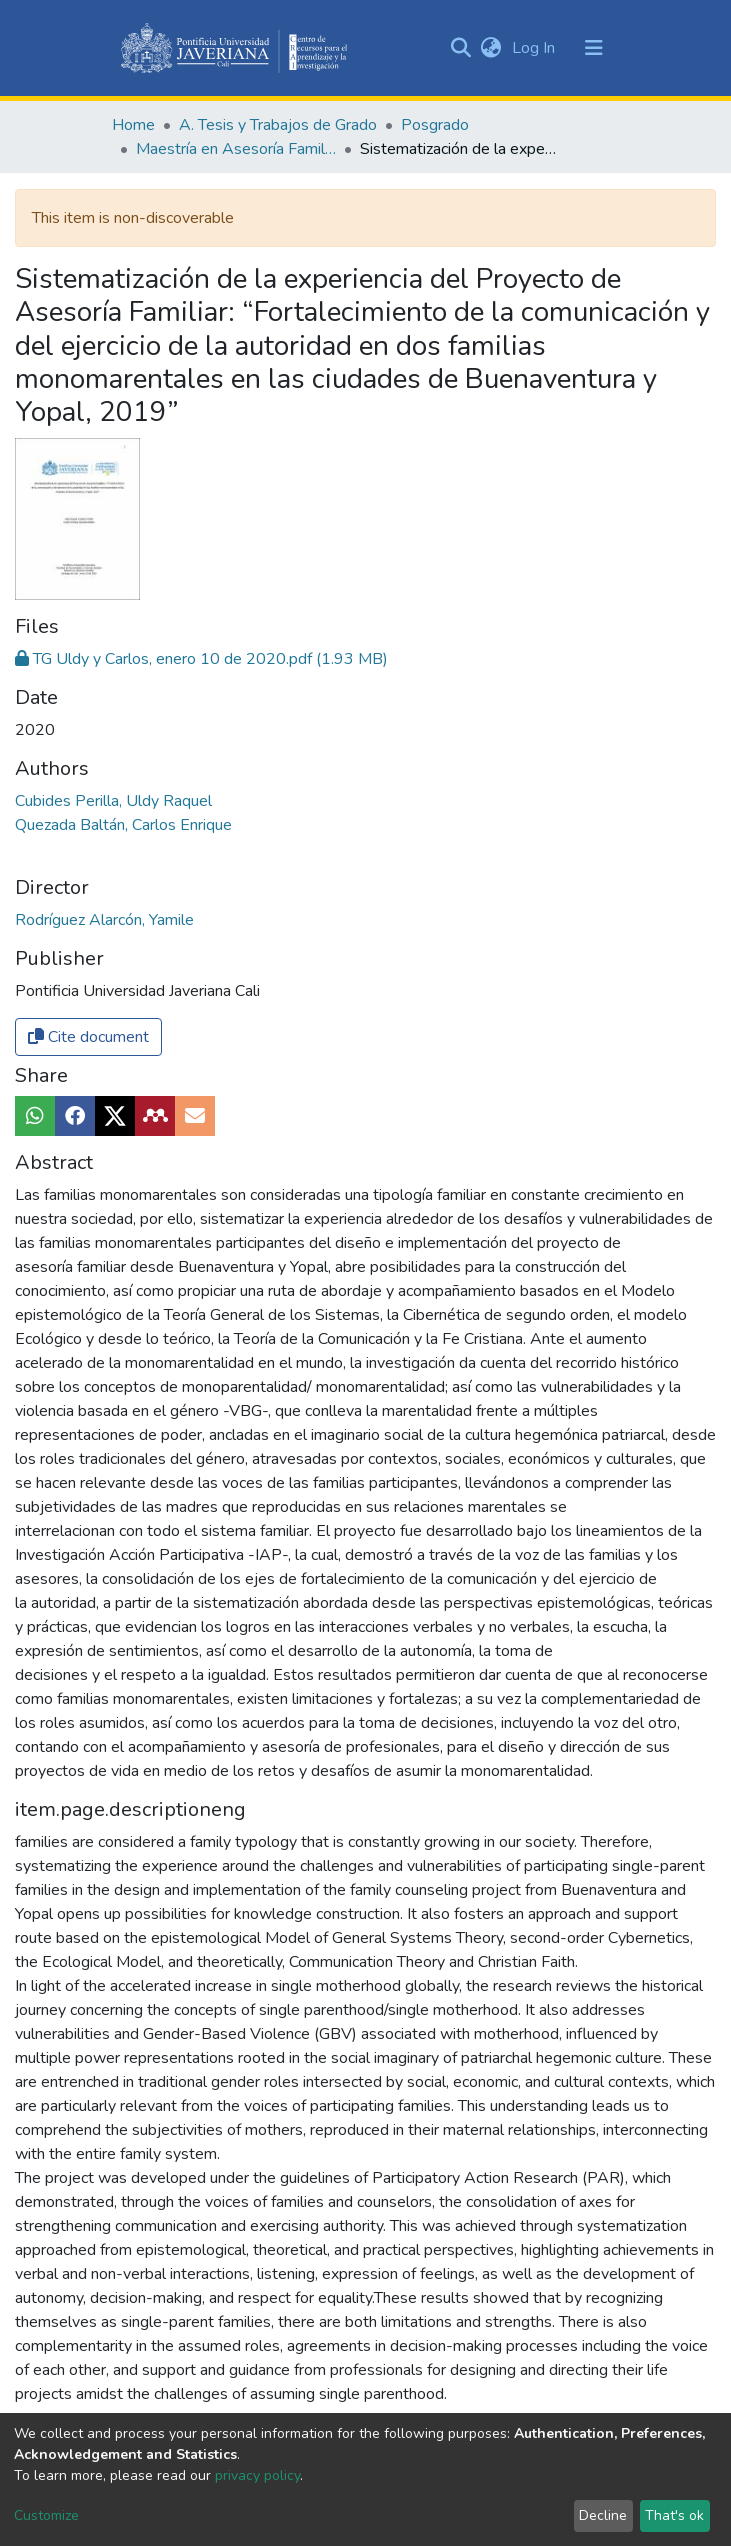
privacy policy (257, 2475)
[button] (491, 48)
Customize (46, 2515)
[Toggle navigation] (594, 48)
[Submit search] (461, 48)
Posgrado (435, 125)
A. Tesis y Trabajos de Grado (278, 125)
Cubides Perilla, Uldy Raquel (113, 801)
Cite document (88, 1037)
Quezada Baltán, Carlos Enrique (123, 825)
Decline (603, 2515)
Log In (535, 48)
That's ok (674, 2515)
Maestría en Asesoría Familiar (236, 149)
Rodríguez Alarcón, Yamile (104, 920)
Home (133, 125)
